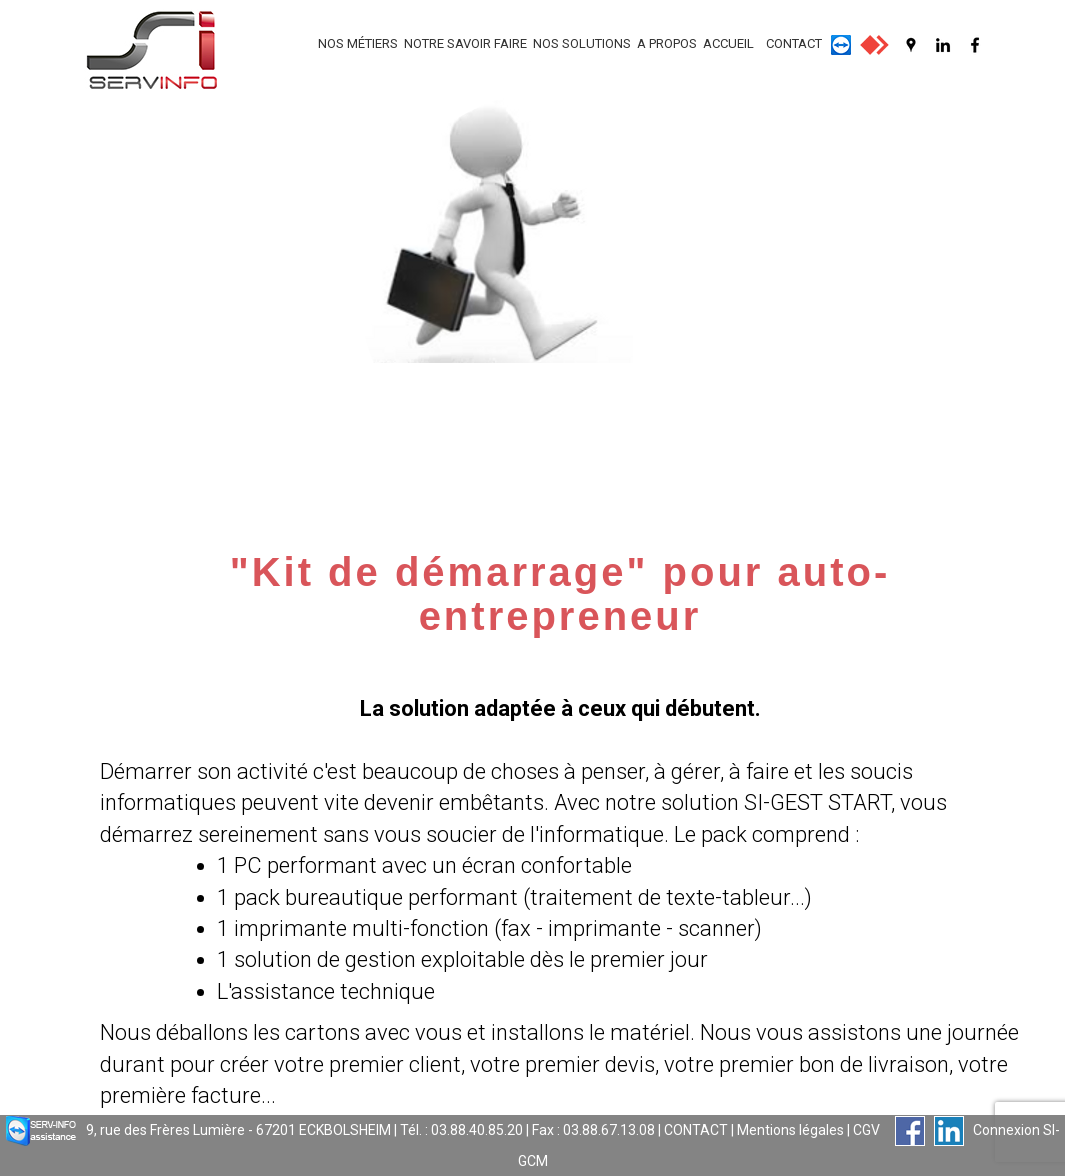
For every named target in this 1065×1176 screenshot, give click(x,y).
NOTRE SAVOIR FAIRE (465, 43)
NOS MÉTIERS (358, 43)
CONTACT (794, 43)
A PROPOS (667, 43)
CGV (866, 1130)
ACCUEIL (728, 43)
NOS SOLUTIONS (582, 43)
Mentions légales (790, 1130)
